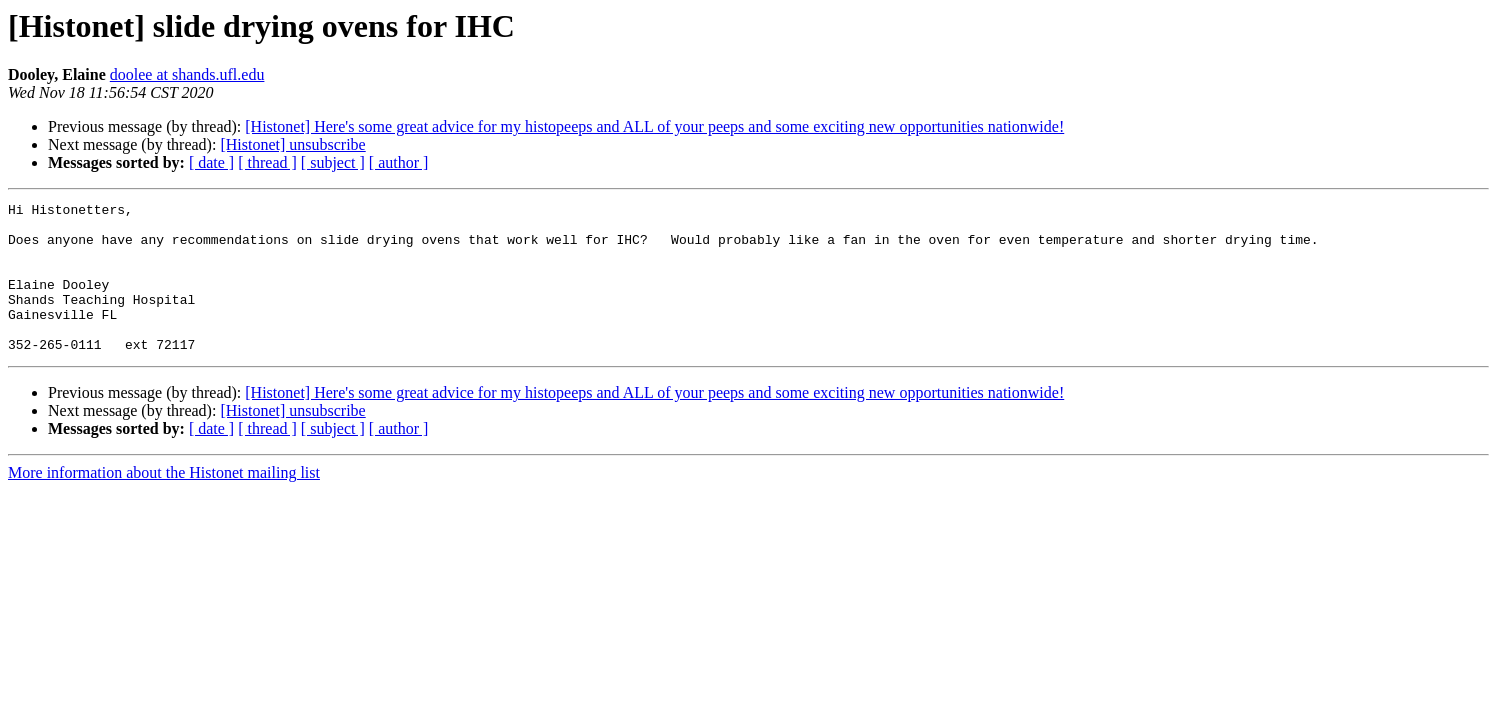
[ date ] (211, 162)
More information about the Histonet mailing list (164, 502)
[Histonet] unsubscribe (292, 144)
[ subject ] (333, 162)
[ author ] (399, 162)
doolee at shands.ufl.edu (187, 74)
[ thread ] (267, 162)
